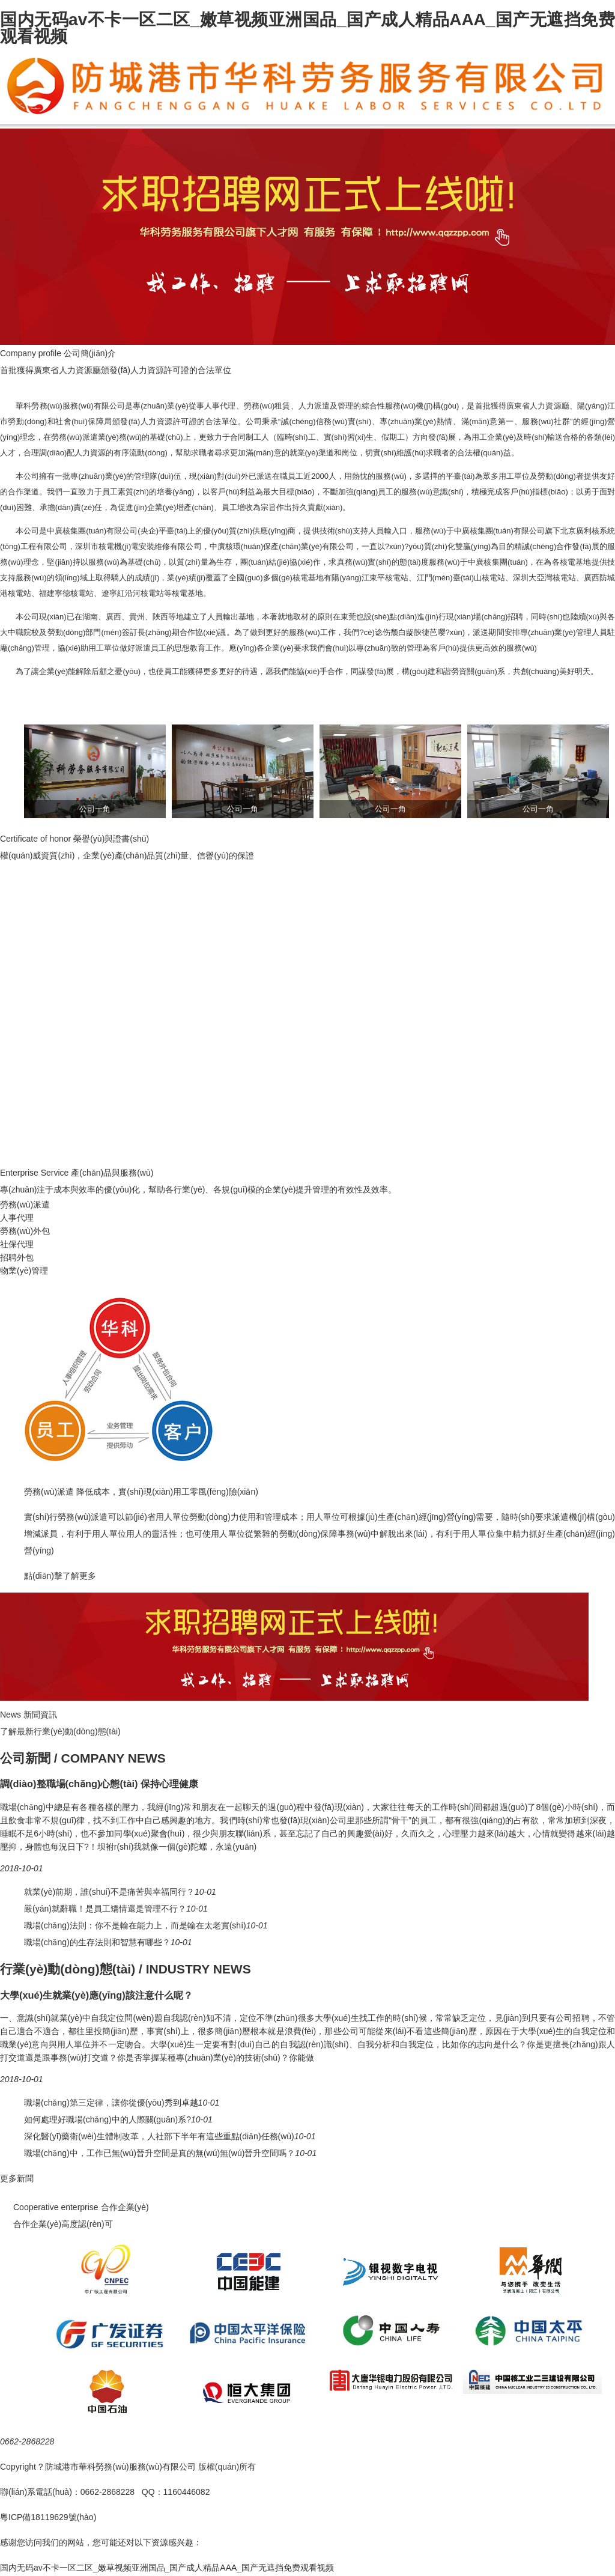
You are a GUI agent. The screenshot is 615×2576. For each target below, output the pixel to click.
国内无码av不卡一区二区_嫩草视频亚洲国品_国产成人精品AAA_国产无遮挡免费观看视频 (307, 28)
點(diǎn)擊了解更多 (60, 1576)
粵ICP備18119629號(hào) (48, 2517)
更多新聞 (17, 2178)
